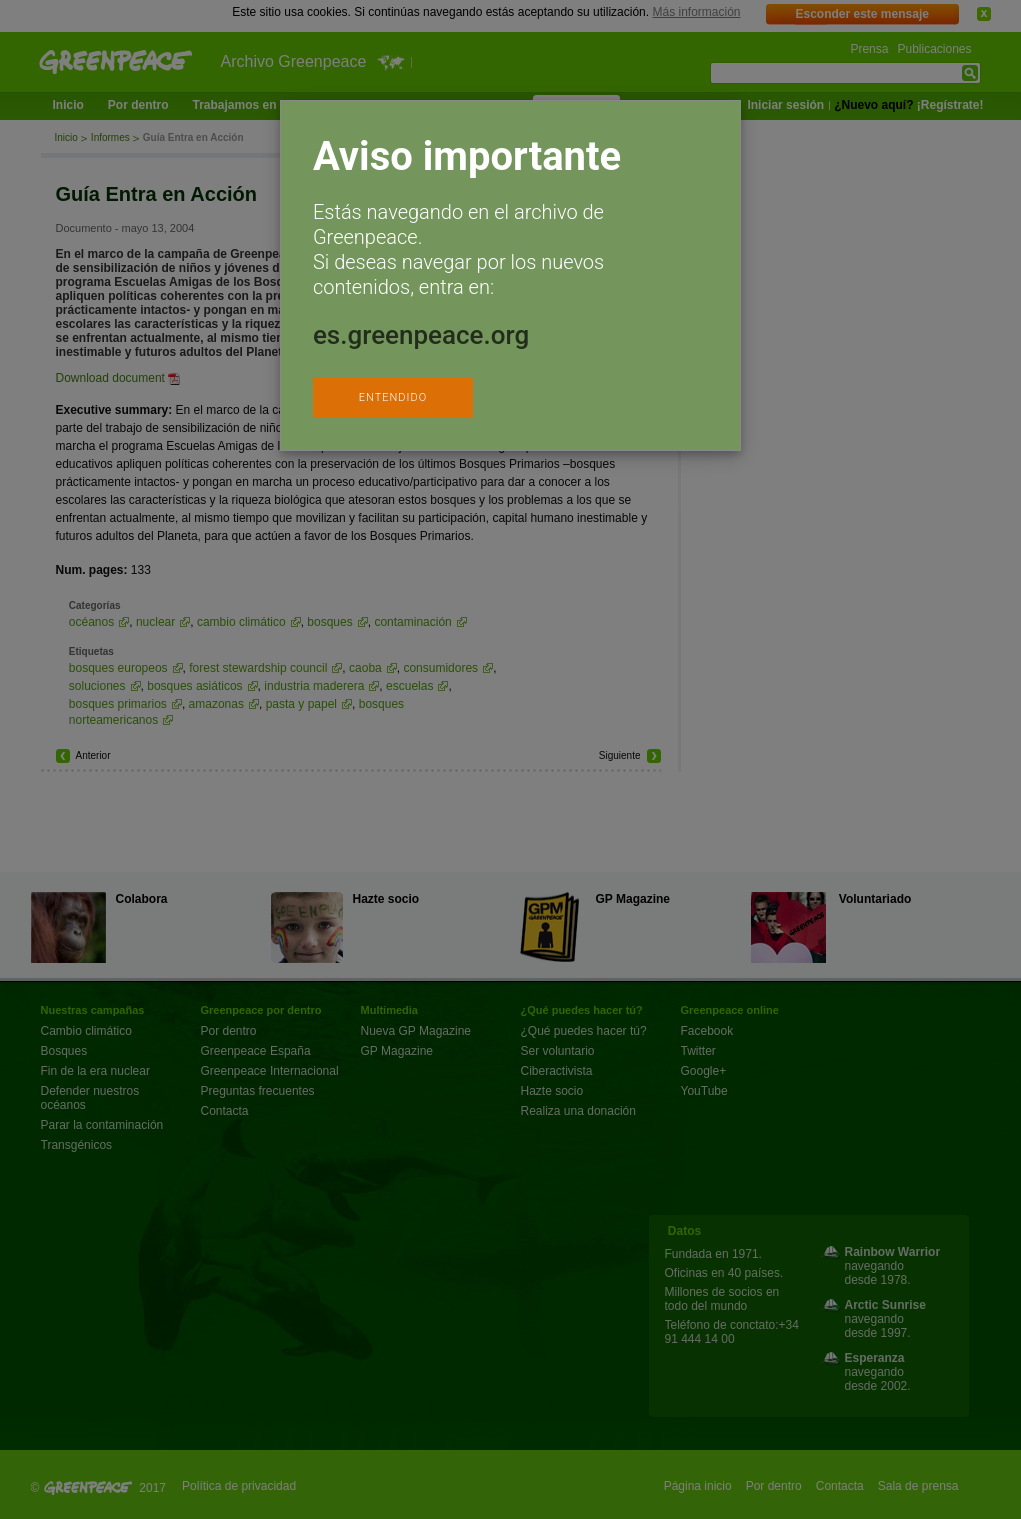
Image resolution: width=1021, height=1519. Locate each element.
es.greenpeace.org (421, 335)
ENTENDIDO (393, 397)
